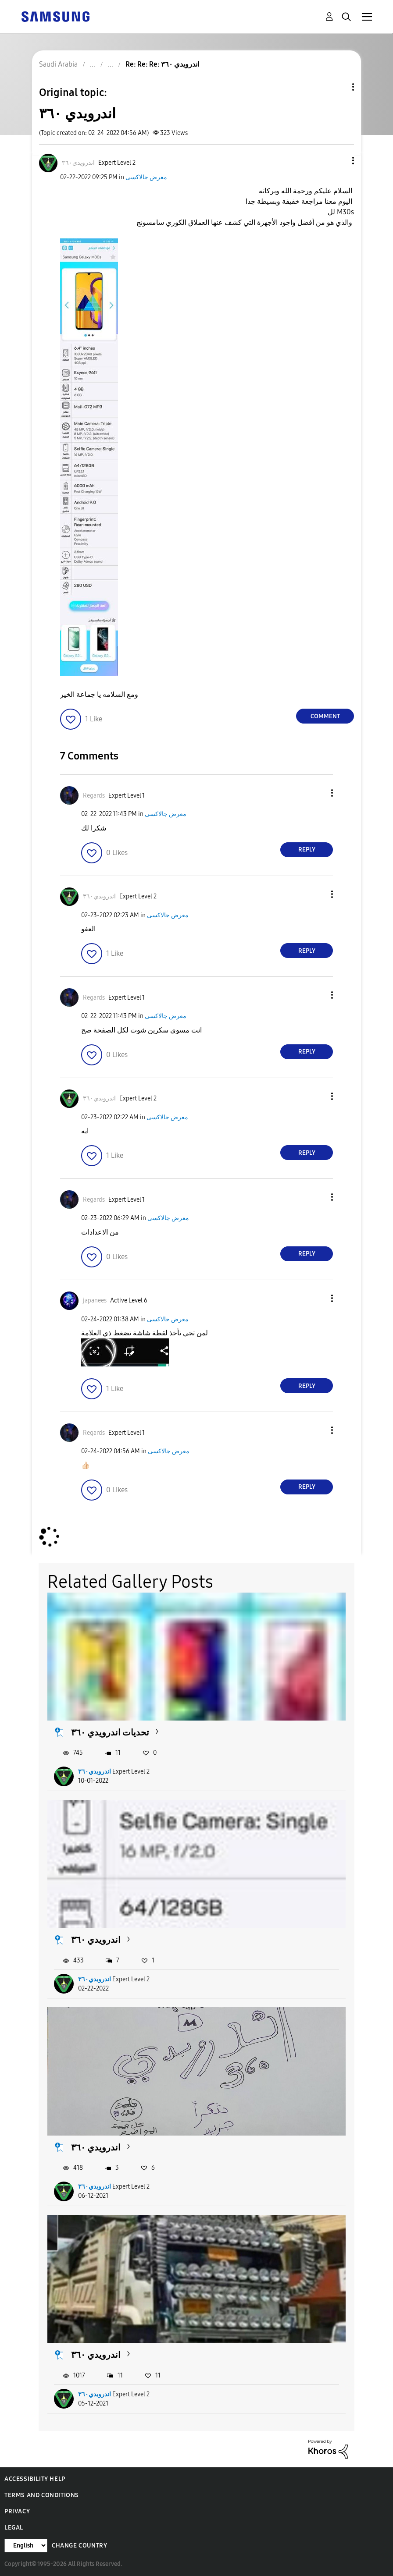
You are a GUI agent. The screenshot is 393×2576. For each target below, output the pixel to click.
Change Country (79, 2545)
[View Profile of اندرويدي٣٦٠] (78, 163)
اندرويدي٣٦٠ (94, 1771)
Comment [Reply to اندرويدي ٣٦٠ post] (325, 716)
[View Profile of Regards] (94, 795)
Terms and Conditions (41, 2495)
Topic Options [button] (338, 87)
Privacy (17, 2511)
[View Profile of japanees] (95, 1300)
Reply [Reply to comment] (306, 849)
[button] (338, 160)
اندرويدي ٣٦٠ (96, 1939)
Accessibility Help (34, 2479)
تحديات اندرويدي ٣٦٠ (110, 1732)
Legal (13, 2527)
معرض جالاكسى (146, 177)
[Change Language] (25, 2545)
